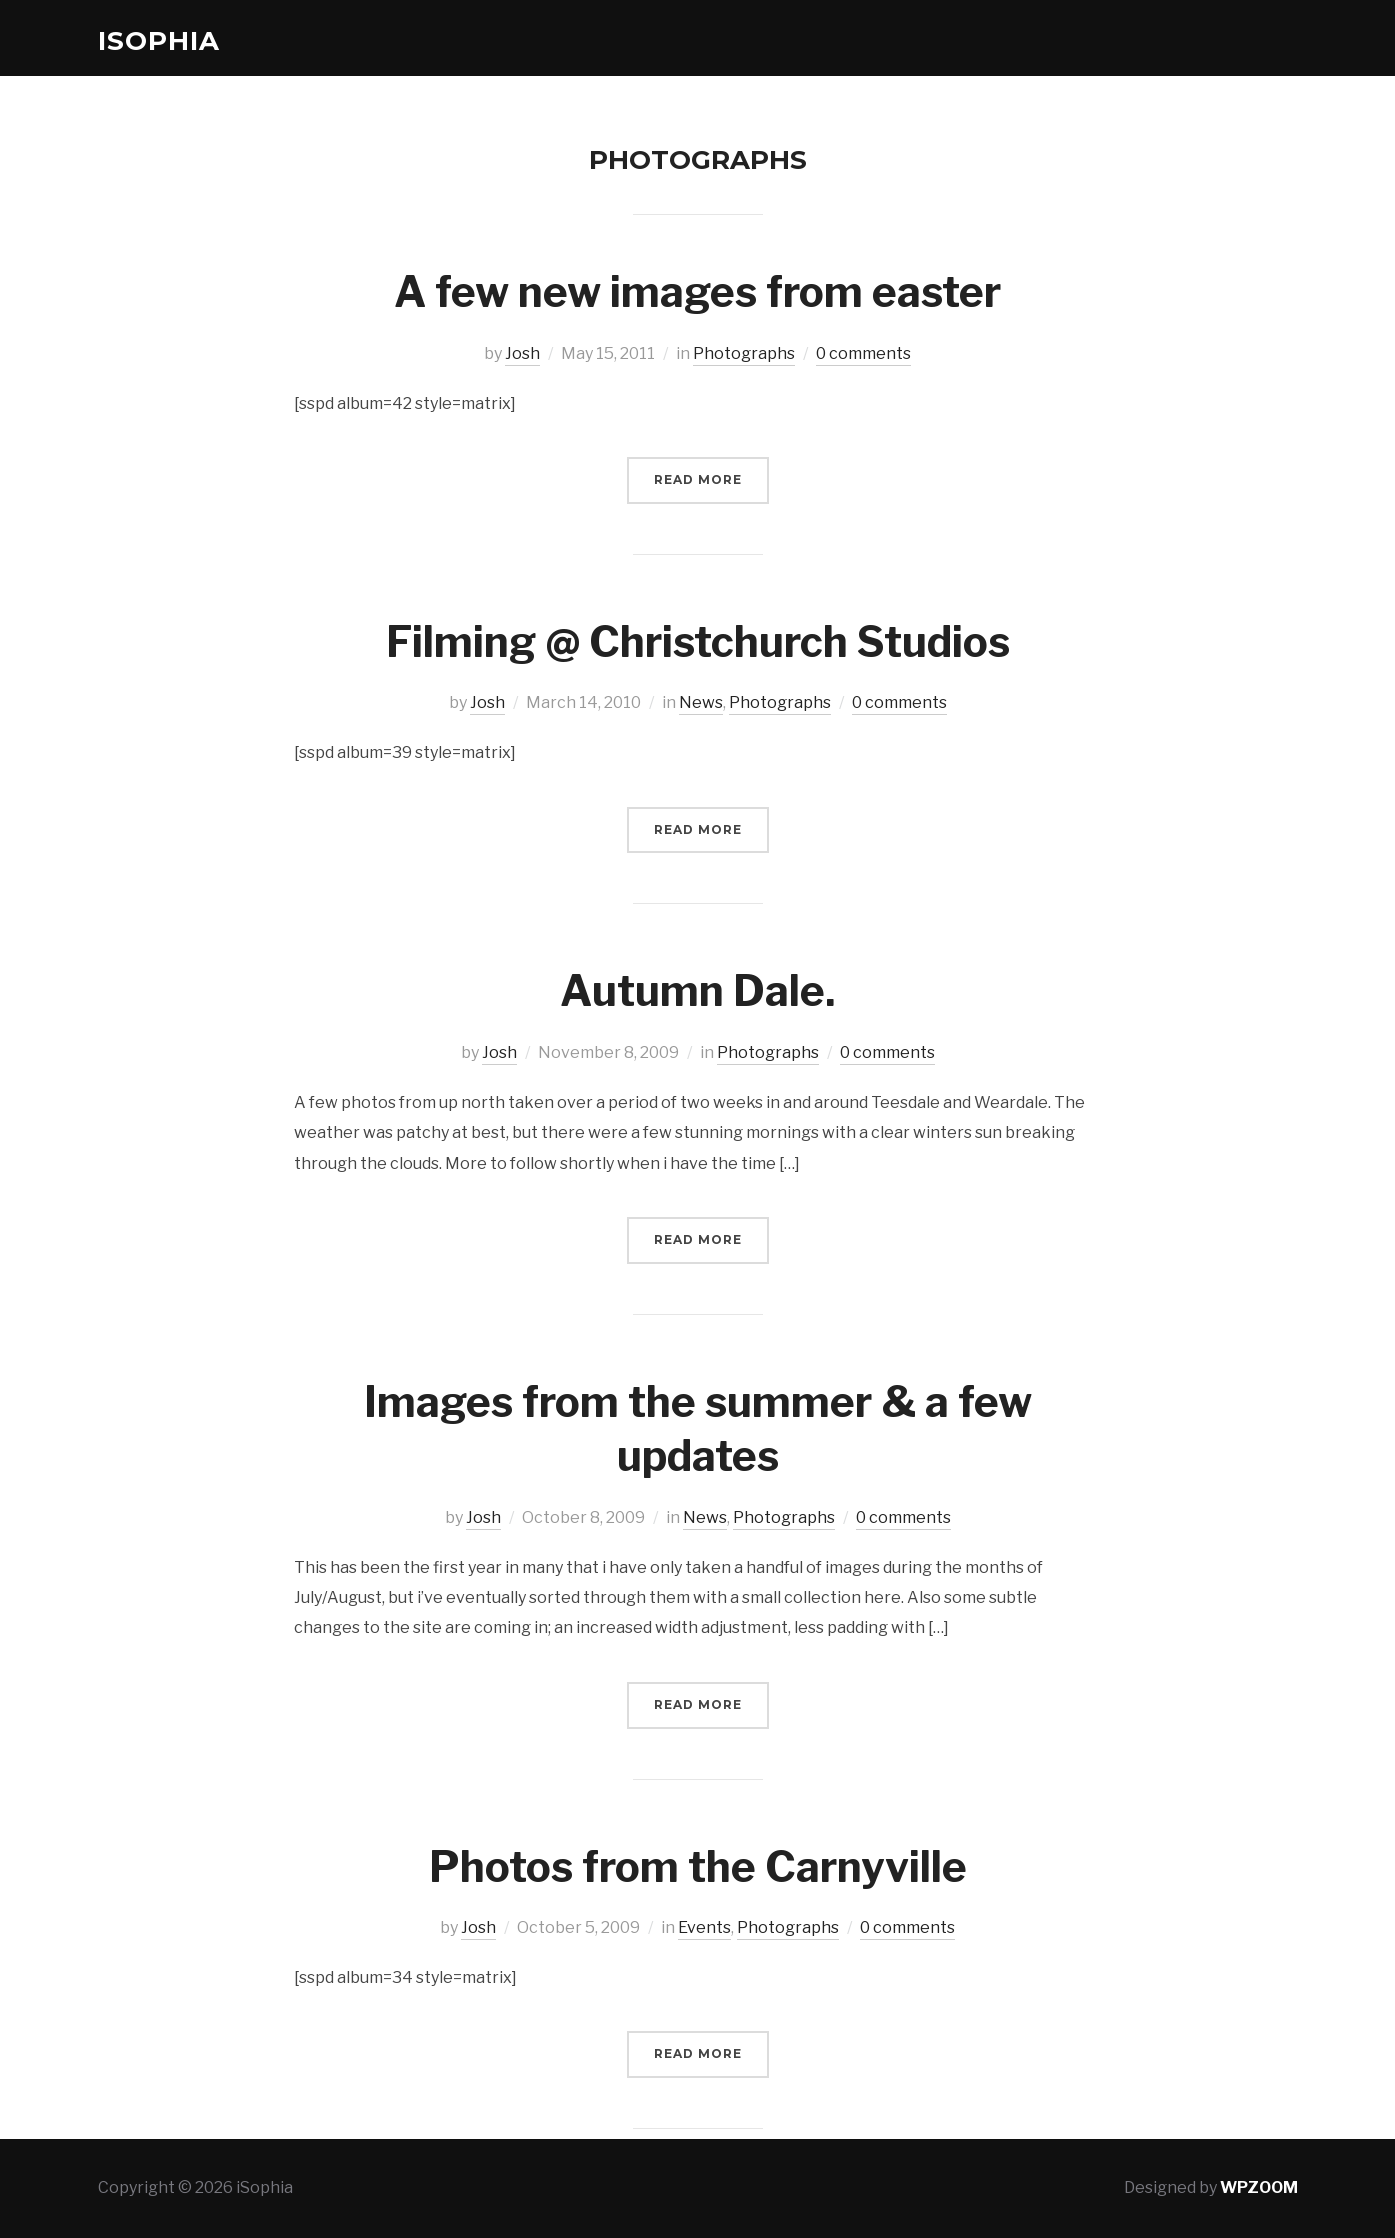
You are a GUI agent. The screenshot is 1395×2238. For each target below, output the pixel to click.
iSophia (159, 41)
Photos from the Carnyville (698, 1866)
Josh (522, 353)
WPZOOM (1259, 2187)
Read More (698, 479)
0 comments (863, 353)
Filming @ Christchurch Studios (698, 641)
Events (704, 1927)
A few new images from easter (697, 291)
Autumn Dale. (697, 990)
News (701, 702)
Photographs (744, 353)
